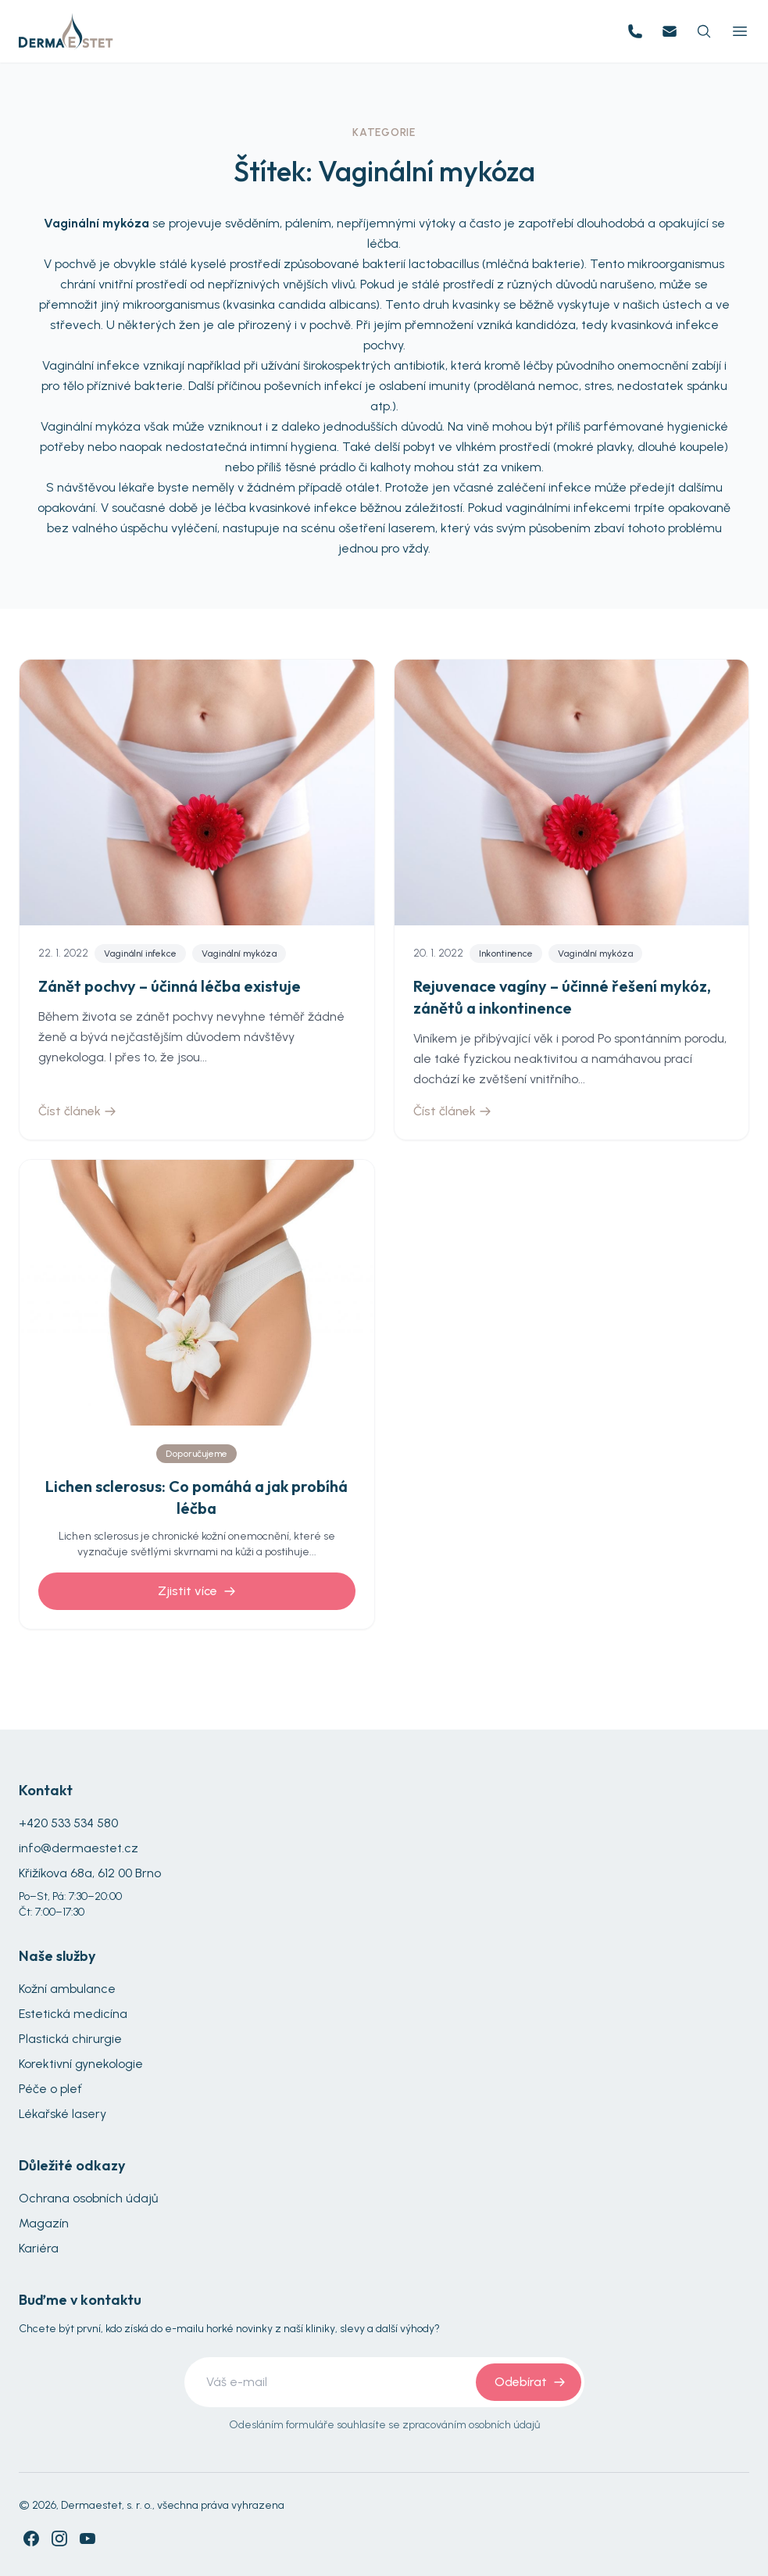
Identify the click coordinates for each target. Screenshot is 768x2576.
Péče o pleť (50, 2088)
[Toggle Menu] (739, 31)
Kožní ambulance (67, 1988)
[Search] (704, 31)
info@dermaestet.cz (78, 1848)
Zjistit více (197, 1590)
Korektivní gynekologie (81, 2063)
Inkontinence (506, 953)
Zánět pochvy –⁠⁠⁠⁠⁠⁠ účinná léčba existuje (169, 986)
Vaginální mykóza (239, 953)
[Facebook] (31, 2538)
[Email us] (669, 31)
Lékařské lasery (62, 2113)
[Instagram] (59, 2538)
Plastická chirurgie (70, 2038)
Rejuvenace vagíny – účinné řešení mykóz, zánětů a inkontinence (562, 997)
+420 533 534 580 (68, 1823)
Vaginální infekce (140, 953)
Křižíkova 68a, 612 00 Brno (90, 1873)
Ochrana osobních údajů (88, 2198)
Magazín (44, 2223)
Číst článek (77, 1111)
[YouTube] (87, 2538)
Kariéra (39, 2248)
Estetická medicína (73, 2013)
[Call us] (635, 31)
